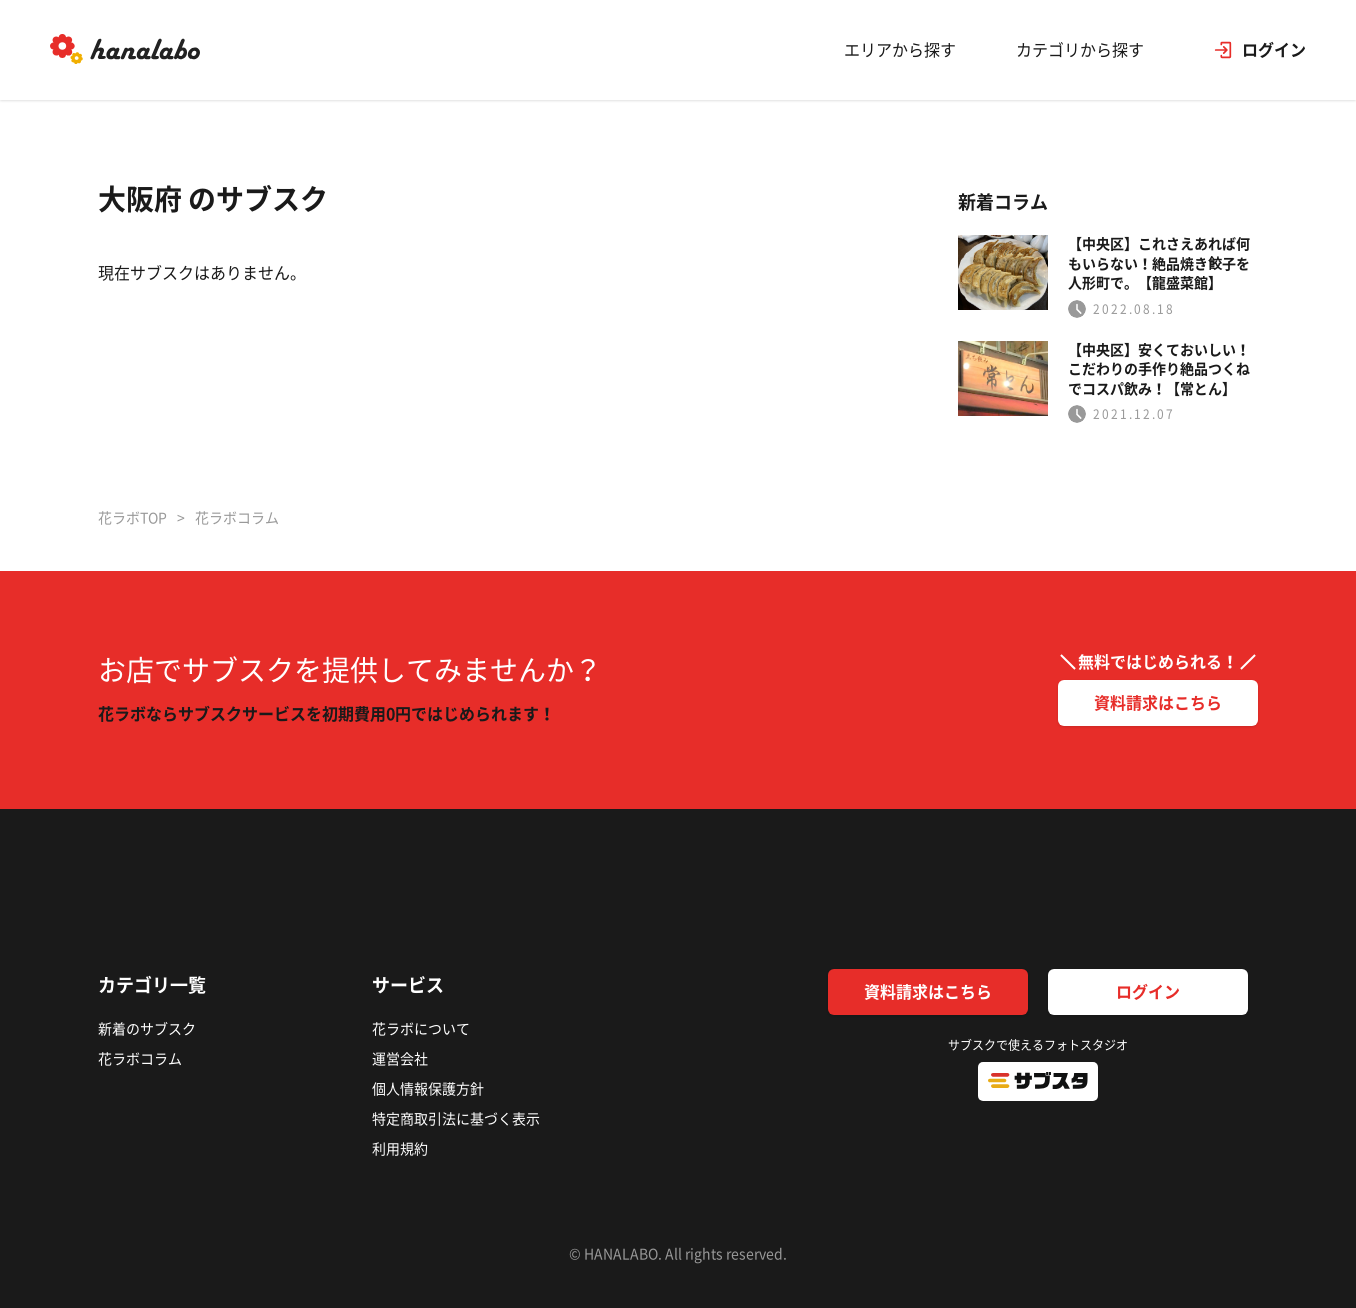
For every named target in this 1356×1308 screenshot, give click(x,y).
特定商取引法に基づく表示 (456, 1119)
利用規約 (400, 1149)
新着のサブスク (147, 1029)
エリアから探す (900, 50)
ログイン (1148, 992)
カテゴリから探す (1080, 50)
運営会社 (400, 1059)
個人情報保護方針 (428, 1089)
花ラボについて (421, 1029)
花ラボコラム (140, 1059)
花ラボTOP (132, 518)
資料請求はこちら (1158, 703)
